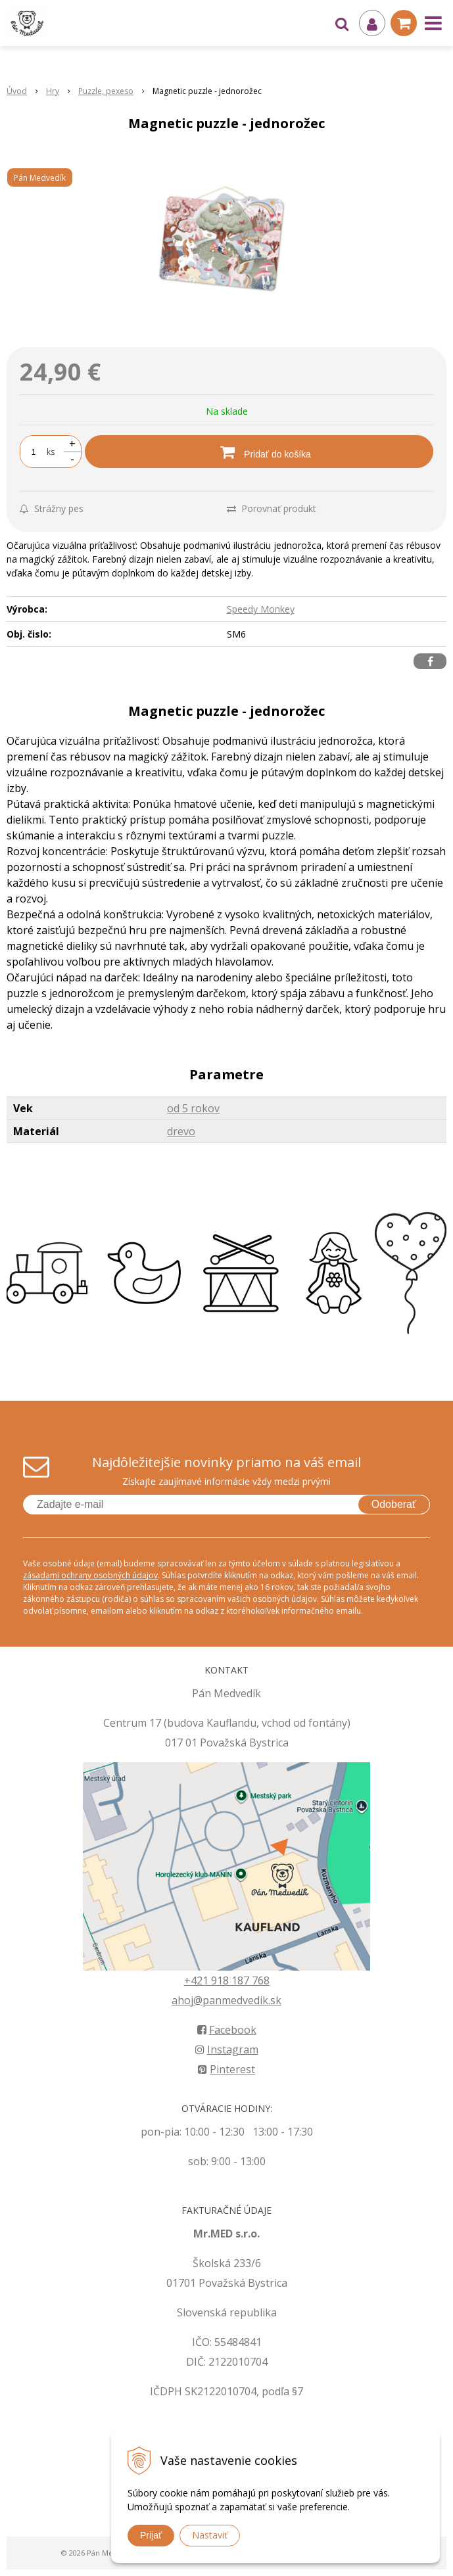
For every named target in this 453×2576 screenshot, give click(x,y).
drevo (181, 1131)
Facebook (226, 2030)
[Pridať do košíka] (259, 451)
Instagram (226, 2049)
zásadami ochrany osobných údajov (90, 1575)
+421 (197, 1980)
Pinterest (226, 2069)
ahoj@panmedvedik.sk (226, 2000)
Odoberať (393, 1504)
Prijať (151, 2535)
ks (51, 451)
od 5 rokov (193, 1108)
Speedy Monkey (261, 609)
